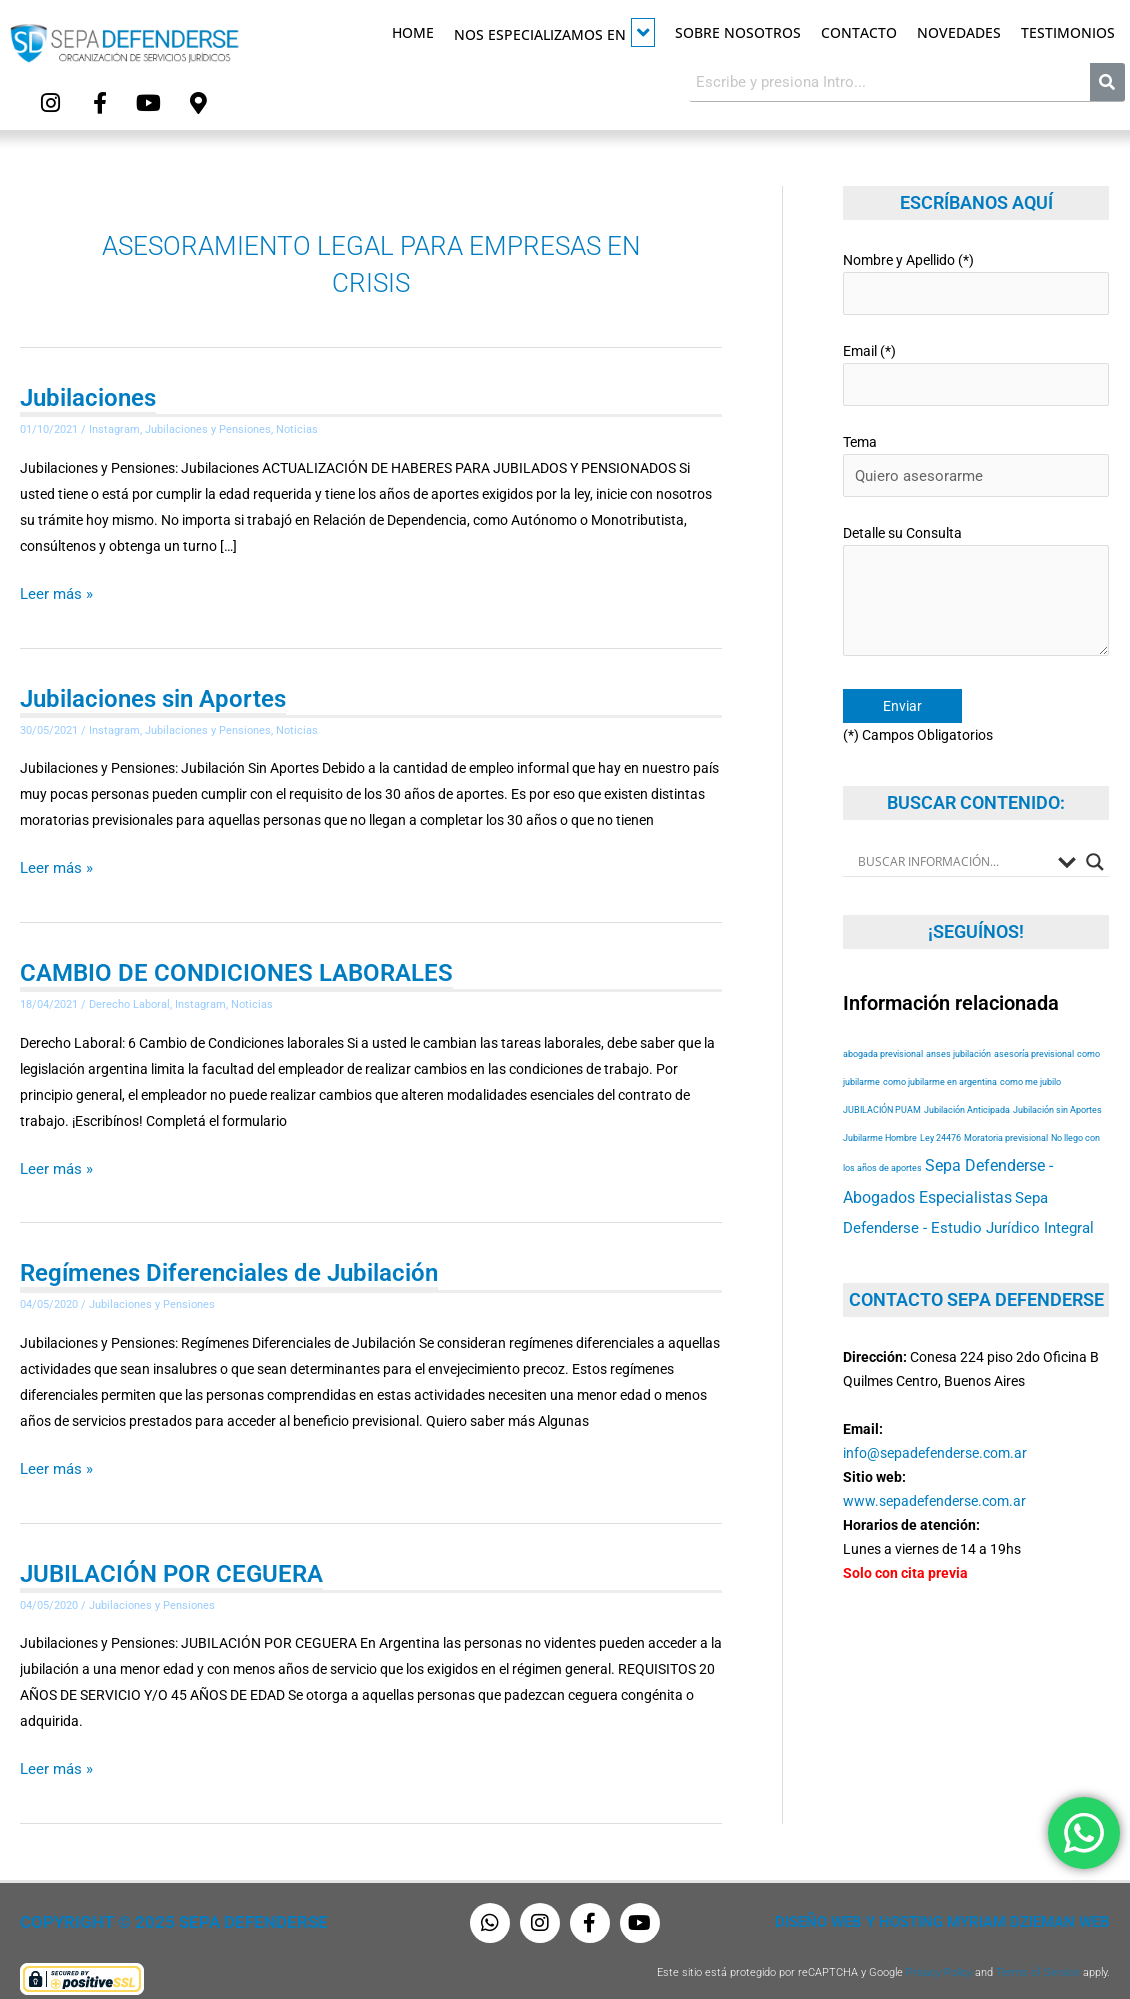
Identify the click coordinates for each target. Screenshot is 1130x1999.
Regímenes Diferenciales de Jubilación (229, 1262)
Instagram (114, 425)
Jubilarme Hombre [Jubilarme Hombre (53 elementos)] (880, 1112)
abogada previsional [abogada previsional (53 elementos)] (883, 1028)
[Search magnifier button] (1095, 837)
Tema (976, 451)
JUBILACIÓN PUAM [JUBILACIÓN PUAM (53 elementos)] (882, 1084)
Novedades (959, 32)
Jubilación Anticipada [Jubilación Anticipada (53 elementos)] (967, 1084)
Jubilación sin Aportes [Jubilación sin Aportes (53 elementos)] (1057, 1084)
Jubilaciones (88, 394)
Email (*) (976, 364)
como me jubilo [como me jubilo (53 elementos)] (1030, 1056)
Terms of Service (1038, 1956)
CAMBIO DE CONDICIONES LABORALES (236, 964)
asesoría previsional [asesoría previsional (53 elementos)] (1034, 1028)
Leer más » (53, 586)
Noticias (297, 425)
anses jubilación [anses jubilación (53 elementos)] (958, 1028)
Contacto (859, 32)
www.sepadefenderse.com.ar (934, 1475)
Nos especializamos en (554, 32)
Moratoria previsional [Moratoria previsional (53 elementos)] (1006, 1112)
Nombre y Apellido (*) (976, 277)
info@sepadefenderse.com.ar (935, 1427)
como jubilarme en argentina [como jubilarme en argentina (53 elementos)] (940, 1056)
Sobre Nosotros (738, 32)
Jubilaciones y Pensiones (208, 425)
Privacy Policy (939, 1956)
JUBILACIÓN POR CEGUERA (171, 1560)
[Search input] (953, 837)
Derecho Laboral (129, 995)
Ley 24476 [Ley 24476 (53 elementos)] (940, 1112)
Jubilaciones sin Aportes (153, 692)
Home (413, 32)
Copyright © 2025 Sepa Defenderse (156, 1907)
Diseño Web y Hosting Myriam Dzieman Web (954, 1907)
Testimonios (1068, 32)
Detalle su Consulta (976, 573)
